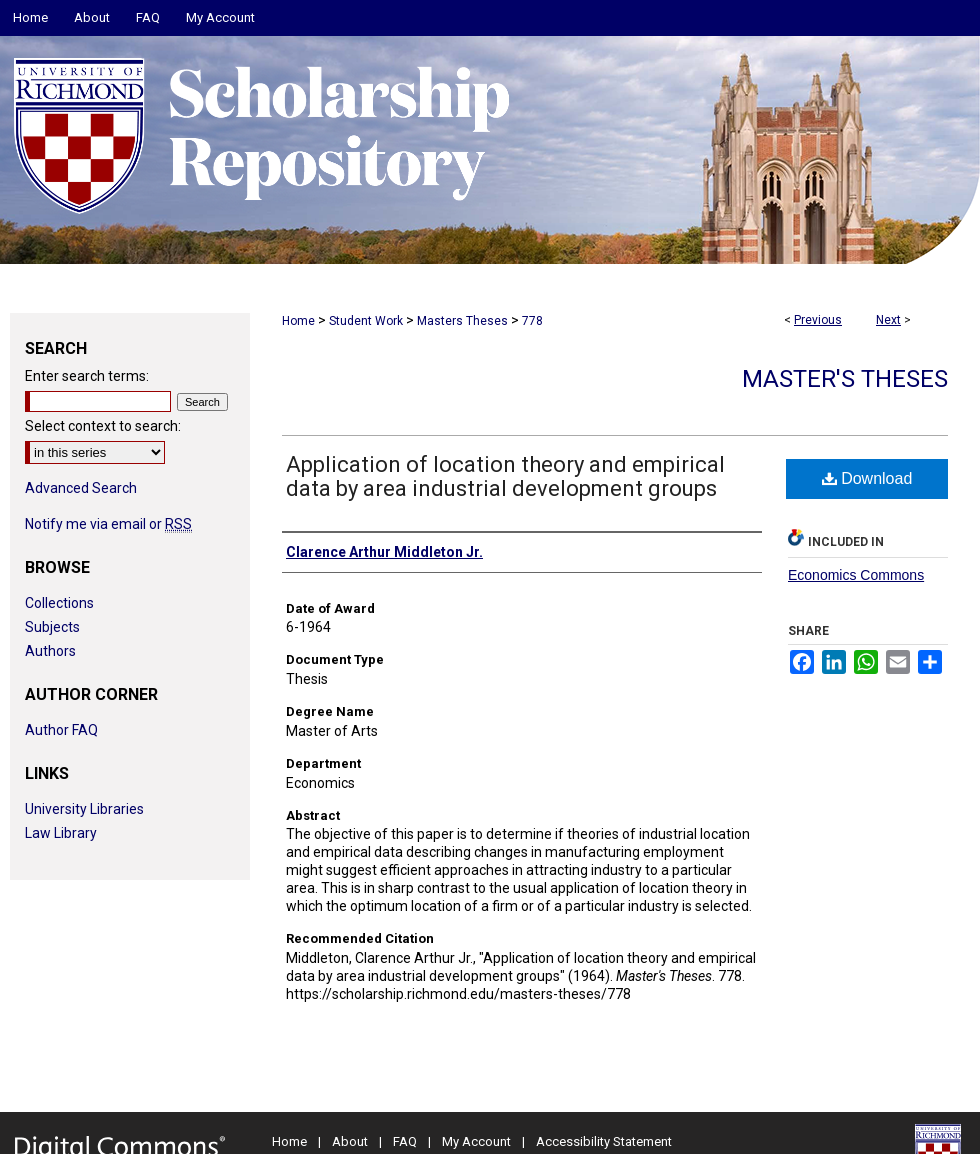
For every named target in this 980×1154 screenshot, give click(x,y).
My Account (476, 1141)
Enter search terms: (87, 376)
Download (867, 478)
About (350, 1141)
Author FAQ (61, 730)
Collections (59, 603)
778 (532, 321)
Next (888, 320)
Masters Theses (462, 321)
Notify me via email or (108, 524)
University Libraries (84, 809)
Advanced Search (81, 488)
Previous (818, 320)
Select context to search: (103, 426)
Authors (50, 651)
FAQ (405, 1141)
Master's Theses (845, 379)
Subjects (52, 627)
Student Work (366, 321)
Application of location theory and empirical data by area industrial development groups (505, 476)
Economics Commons (856, 575)
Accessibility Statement (604, 1141)
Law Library (61, 833)
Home (298, 321)
